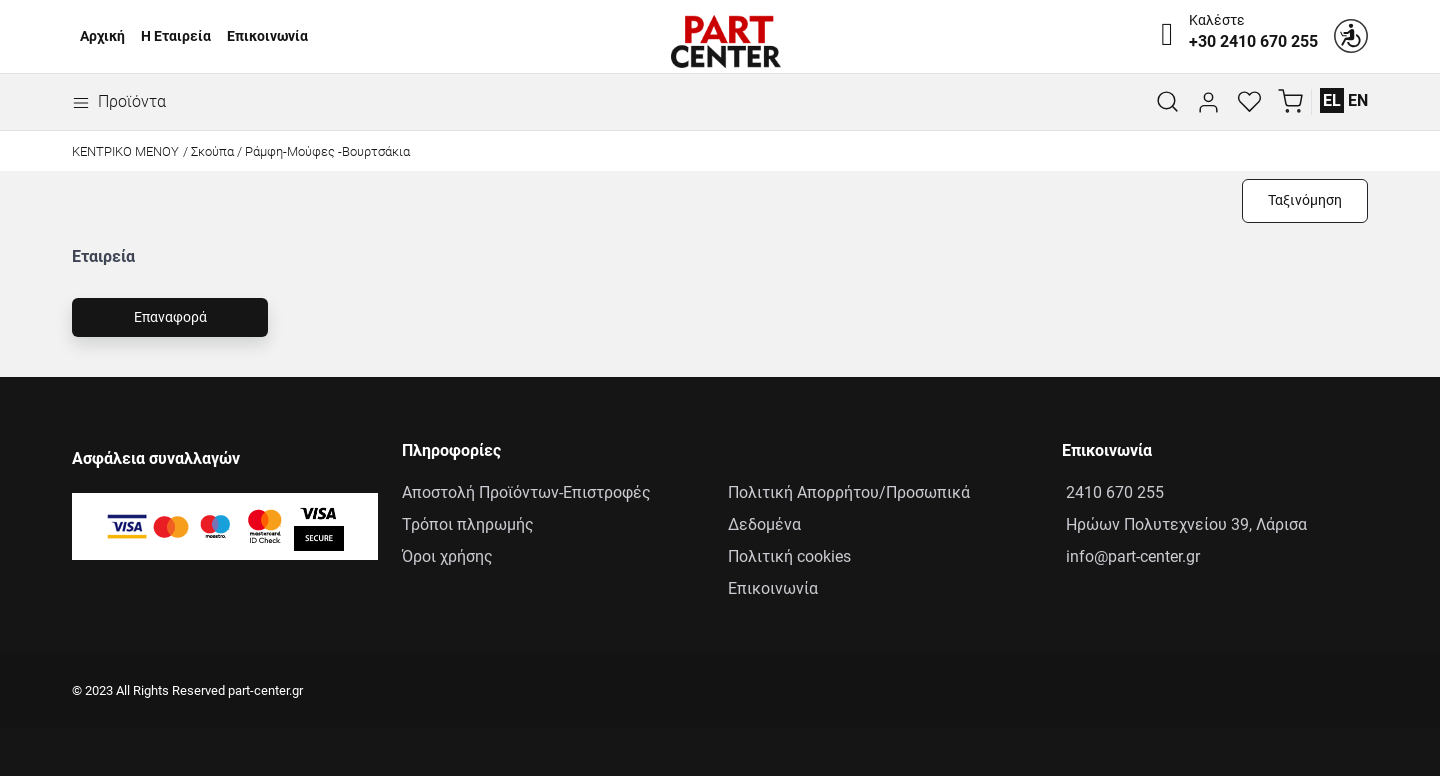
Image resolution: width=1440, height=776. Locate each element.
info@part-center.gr (1131, 556)
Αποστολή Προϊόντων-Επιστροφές (526, 492)
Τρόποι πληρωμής (468, 524)
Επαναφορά (170, 317)
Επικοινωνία (267, 36)
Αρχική (102, 36)
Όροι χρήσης (447, 556)
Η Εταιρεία (176, 36)
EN (1358, 100)
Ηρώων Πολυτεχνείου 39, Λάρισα (1184, 524)
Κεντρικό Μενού (125, 151)
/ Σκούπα (208, 151)
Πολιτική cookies (789, 556)
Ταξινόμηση (1305, 200)
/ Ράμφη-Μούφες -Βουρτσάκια (323, 151)
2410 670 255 (1113, 492)
